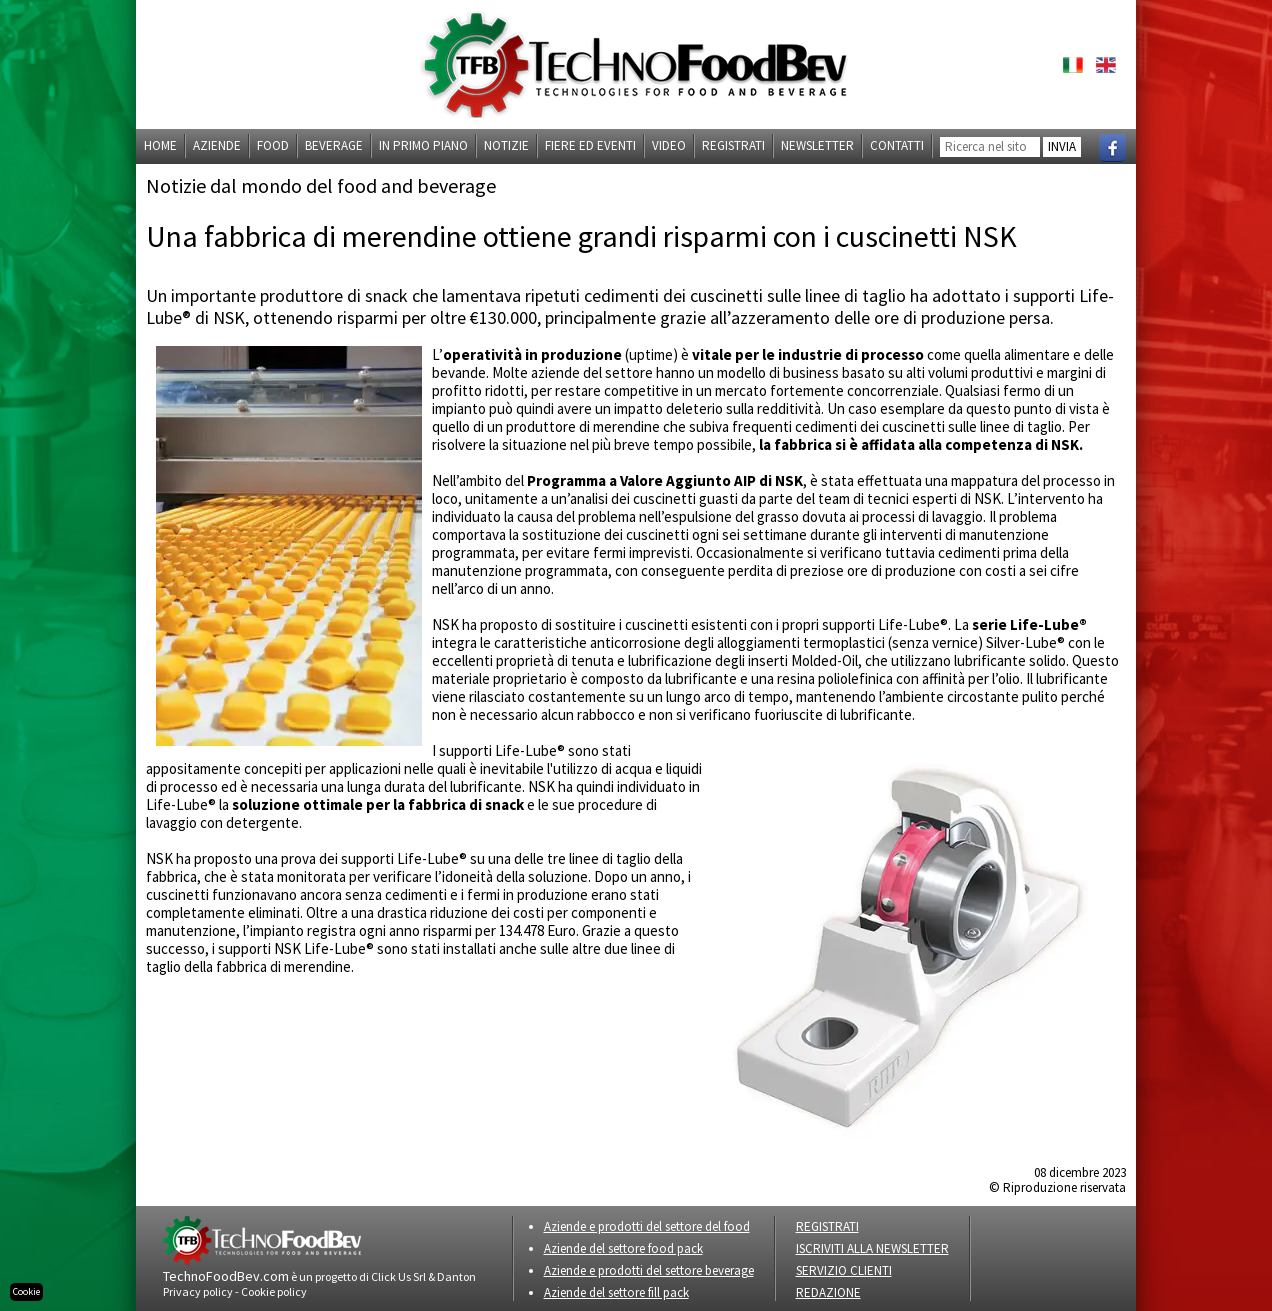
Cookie (26, 1291)
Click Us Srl (398, 1276)
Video (669, 145)
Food (273, 145)
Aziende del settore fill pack (616, 1292)
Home (160, 145)
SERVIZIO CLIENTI (844, 1270)
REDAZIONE (828, 1292)
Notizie (506, 145)
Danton (456, 1276)
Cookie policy (274, 1291)
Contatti (897, 145)
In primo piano (423, 145)
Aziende (217, 145)
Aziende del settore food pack (623, 1248)
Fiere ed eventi (590, 145)
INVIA (1062, 146)
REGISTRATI (827, 1226)
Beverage (334, 145)
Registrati (733, 145)
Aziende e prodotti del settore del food (647, 1226)
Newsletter (817, 145)
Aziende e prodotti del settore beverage (649, 1270)
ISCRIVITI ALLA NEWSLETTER (872, 1248)
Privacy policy (198, 1291)
